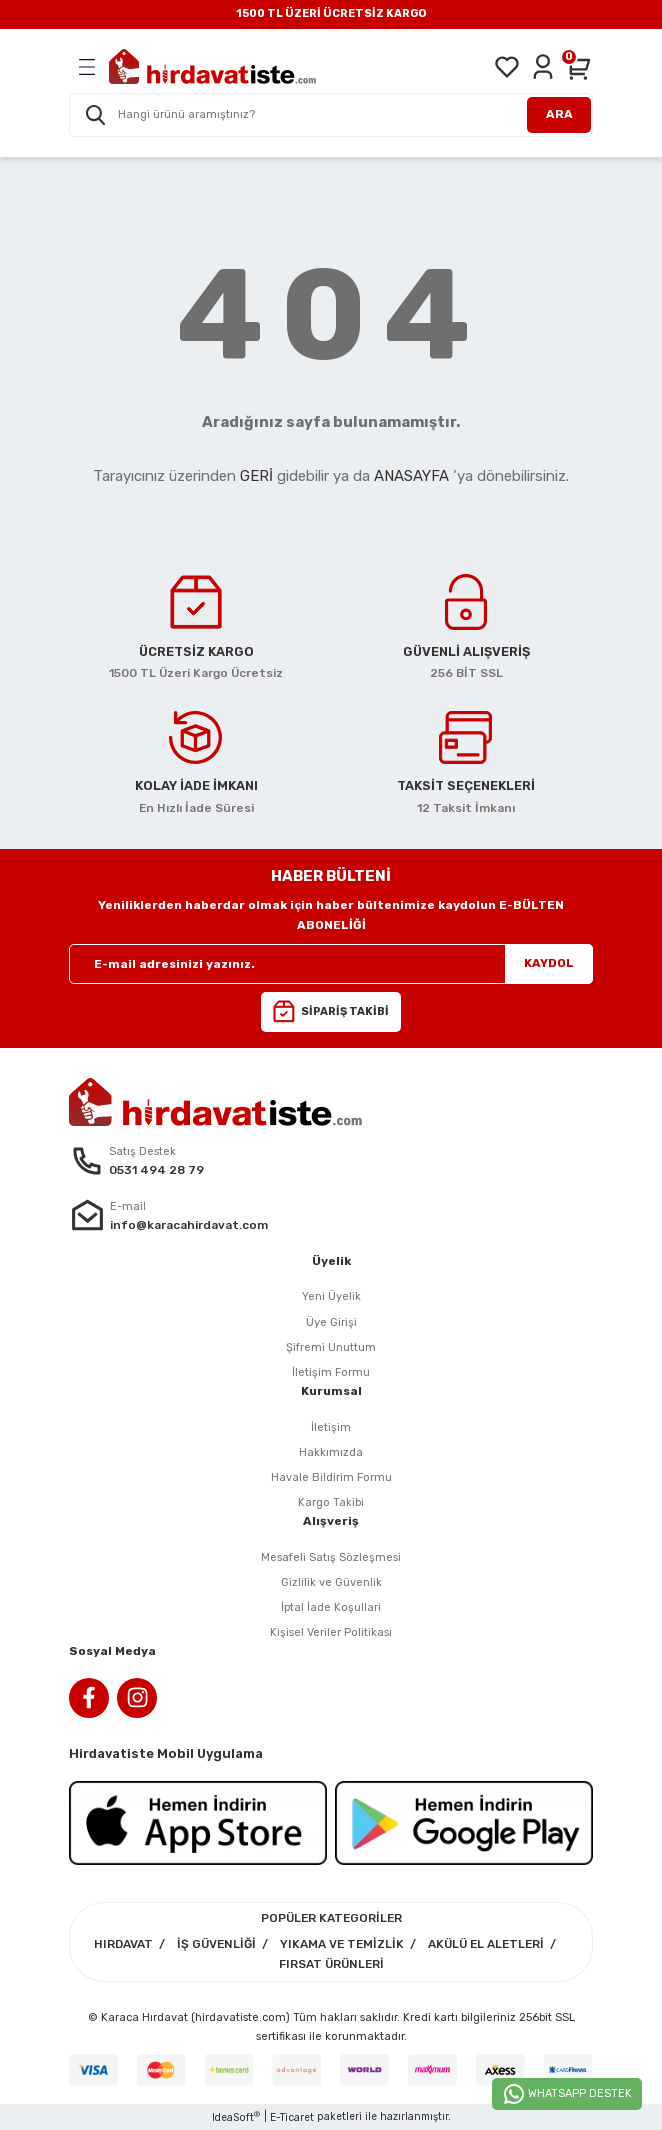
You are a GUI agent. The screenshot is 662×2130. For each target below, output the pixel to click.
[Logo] (212, 66)
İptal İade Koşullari (331, 1607)
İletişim (331, 1427)
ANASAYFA (411, 476)
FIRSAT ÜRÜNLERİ (331, 1964)
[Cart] (579, 67)
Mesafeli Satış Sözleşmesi (331, 1557)
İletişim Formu (331, 1372)
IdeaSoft (236, 2117)
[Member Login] (543, 67)
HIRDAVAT (123, 1944)
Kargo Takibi (331, 1502)
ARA (559, 114)
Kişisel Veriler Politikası (331, 1632)
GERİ (256, 476)
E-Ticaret (292, 2117)
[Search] (331, 115)
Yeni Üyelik (331, 1296)
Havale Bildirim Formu (331, 1477)
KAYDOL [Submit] (549, 963)
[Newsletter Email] (331, 964)
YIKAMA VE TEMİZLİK (342, 1944)
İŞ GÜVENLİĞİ (216, 1944)
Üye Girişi (331, 1322)
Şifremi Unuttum (331, 1347)
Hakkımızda (331, 1452)
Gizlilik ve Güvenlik (331, 1582)
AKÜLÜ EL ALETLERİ (486, 1944)
